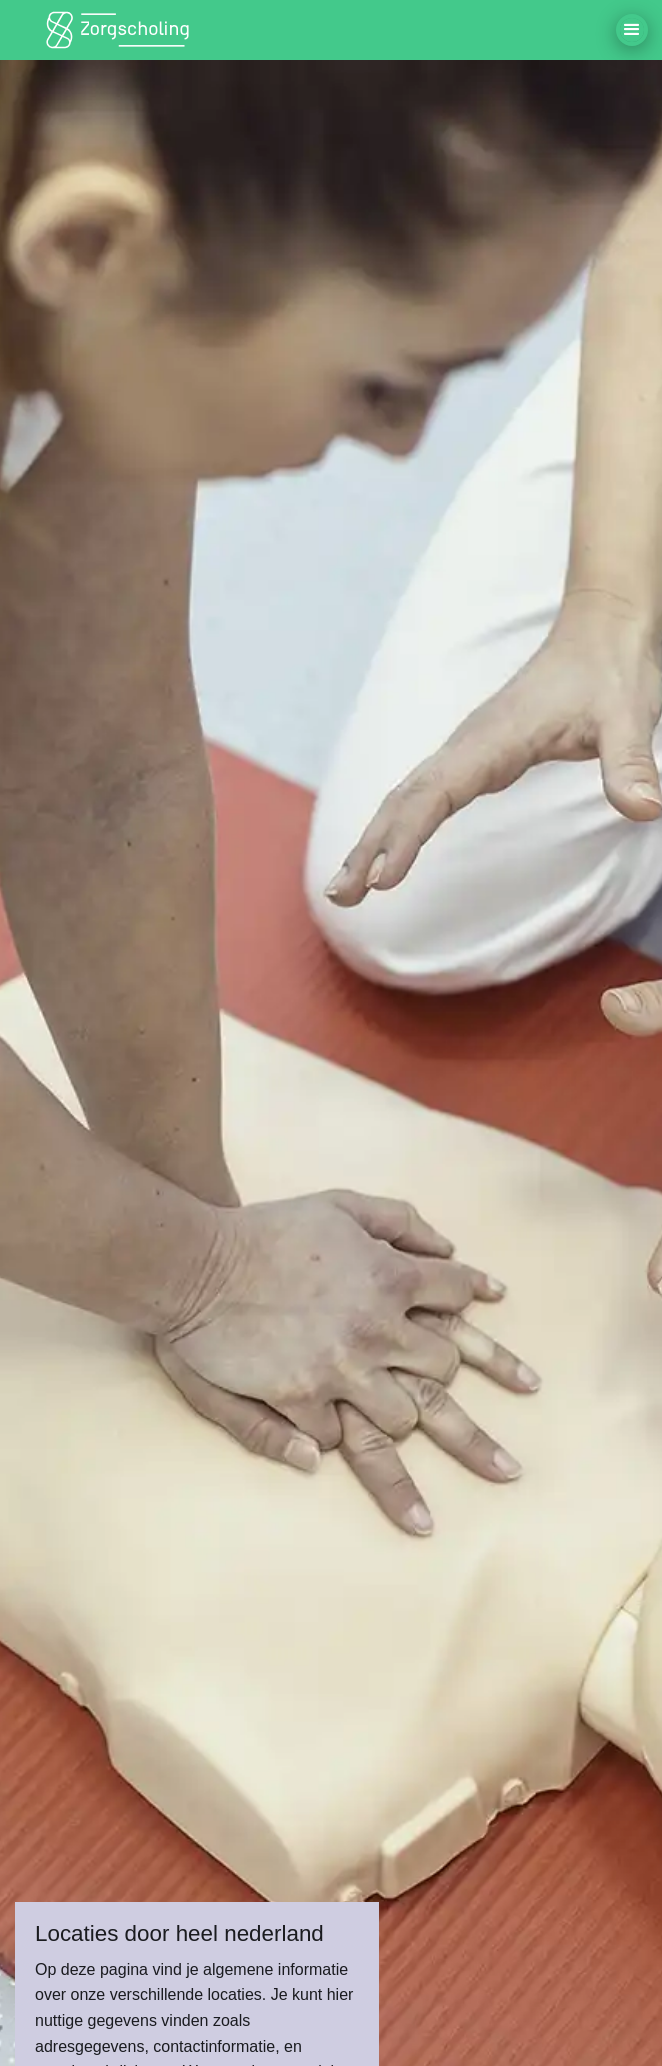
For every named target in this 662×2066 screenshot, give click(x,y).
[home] (120, 30)
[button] (632, 30)
